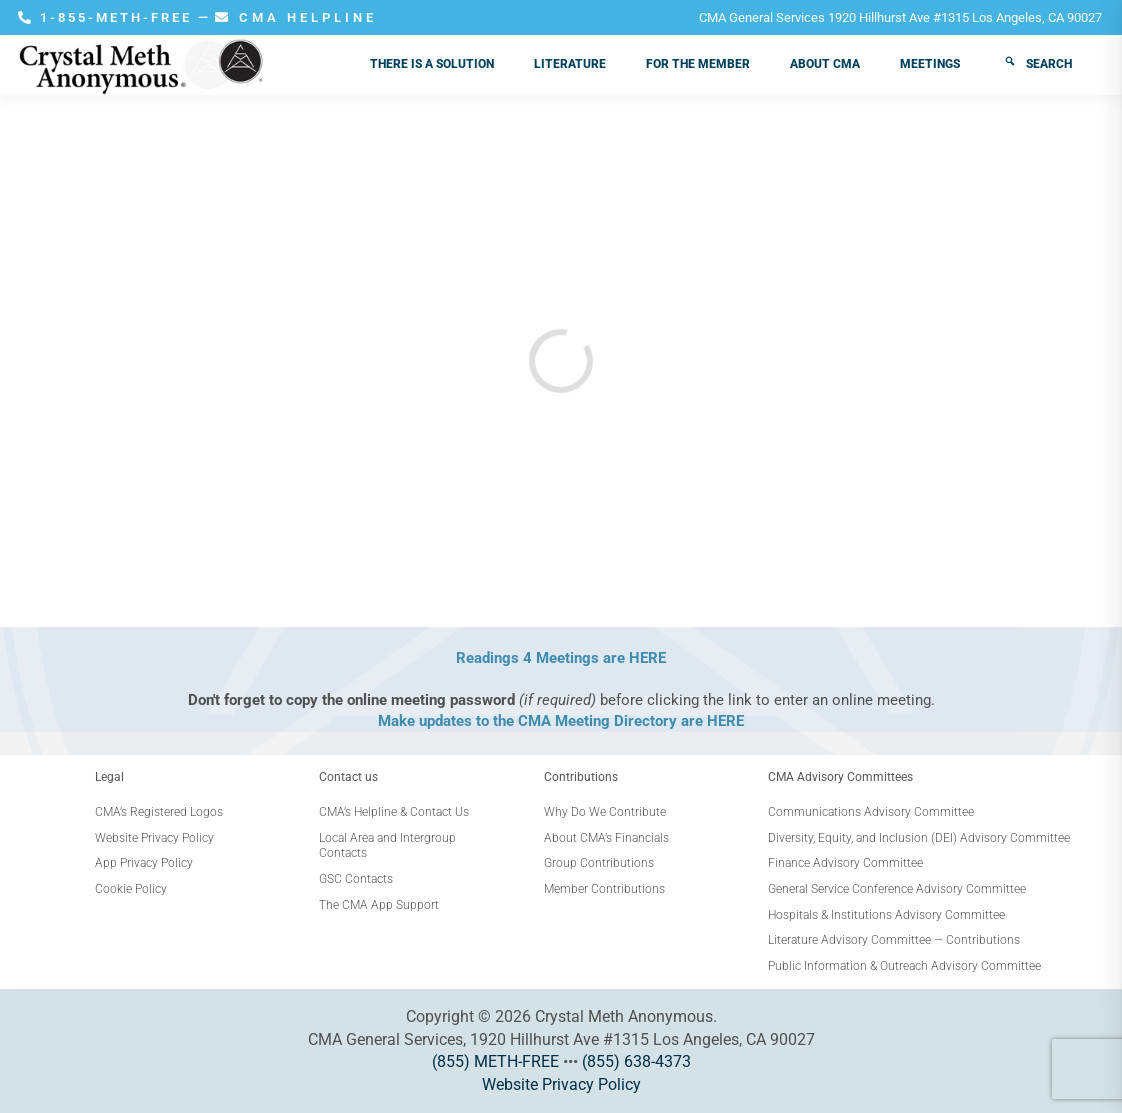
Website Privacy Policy (561, 1084)
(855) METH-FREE (495, 1061)
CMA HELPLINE (296, 17)
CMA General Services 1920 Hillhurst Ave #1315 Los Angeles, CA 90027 (900, 17)
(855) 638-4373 (636, 1061)
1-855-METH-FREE (108, 17)
